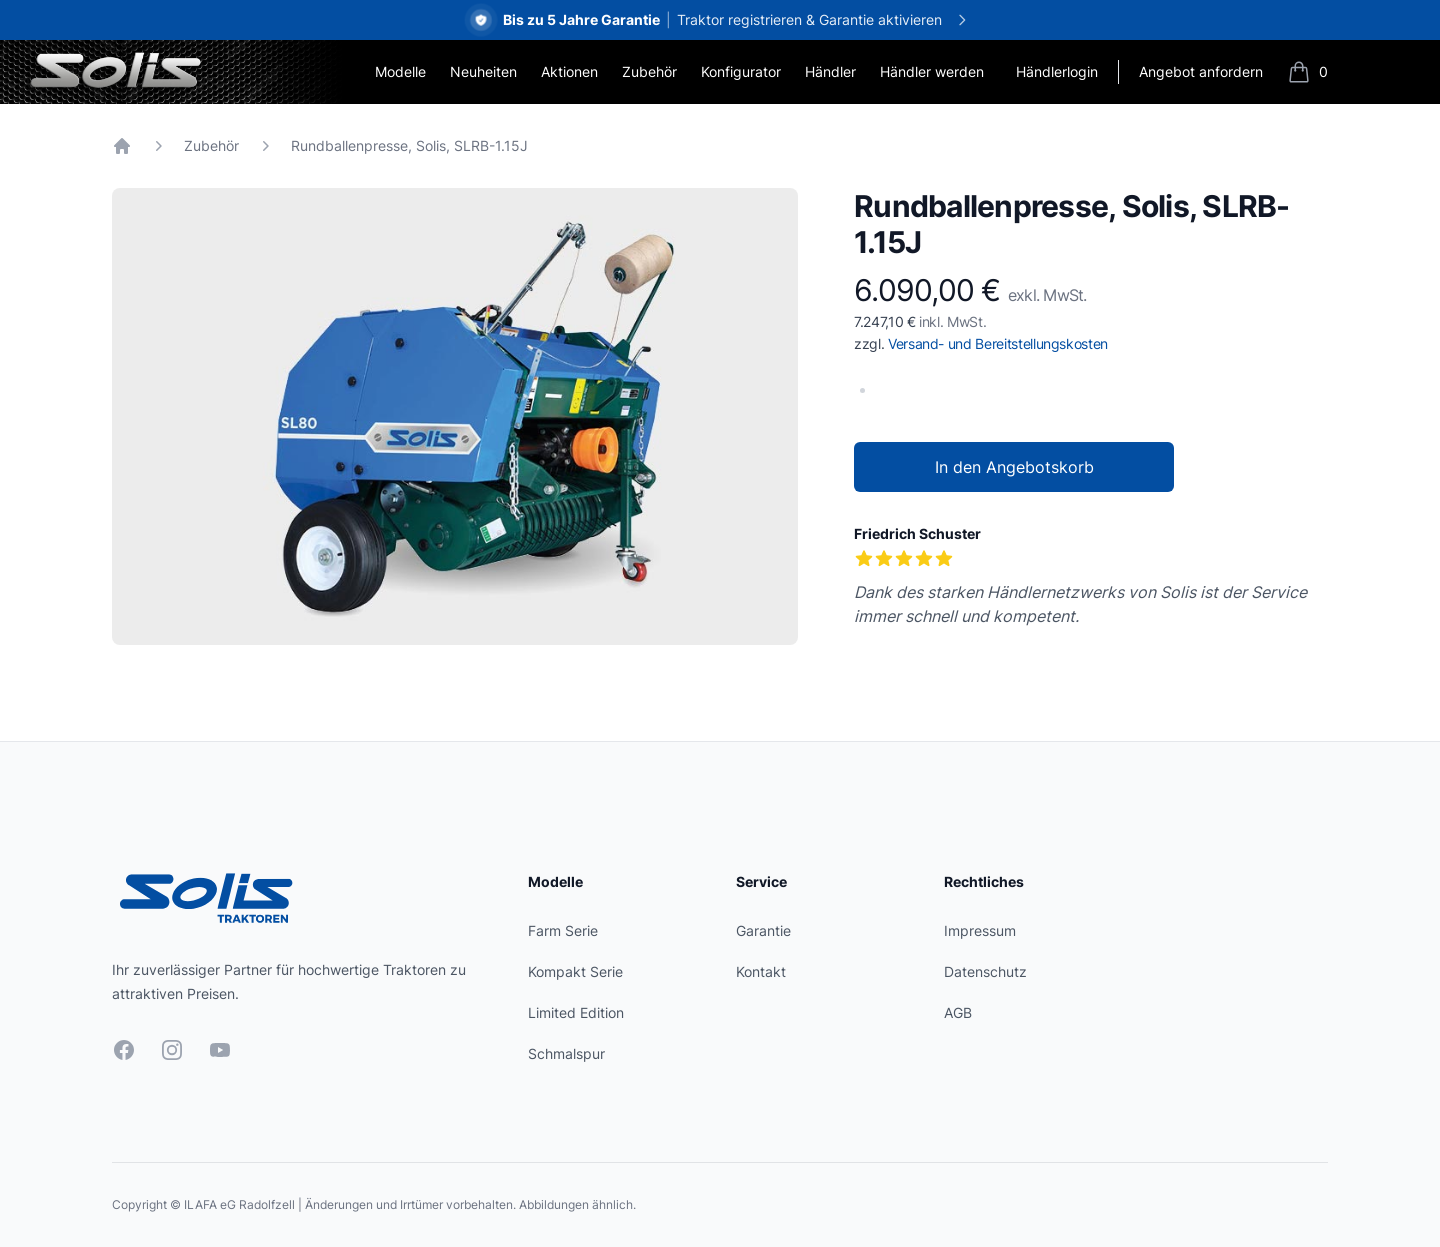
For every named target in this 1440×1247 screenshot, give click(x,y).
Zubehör (649, 71)
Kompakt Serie (575, 971)
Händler (830, 71)
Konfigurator (741, 71)
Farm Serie (563, 930)
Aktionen (569, 71)
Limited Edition (576, 1012)
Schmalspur (566, 1053)
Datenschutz (985, 971)
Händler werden (932, 71)
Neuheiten (483, 71)
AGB (958, 1012)
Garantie (763, 930)
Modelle (400, 71)
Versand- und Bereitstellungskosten (998, 343)
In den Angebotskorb (1014, 467)
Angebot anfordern (1201, 71)
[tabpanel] (455, 416)
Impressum (980, 930)
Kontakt (761, 971)
